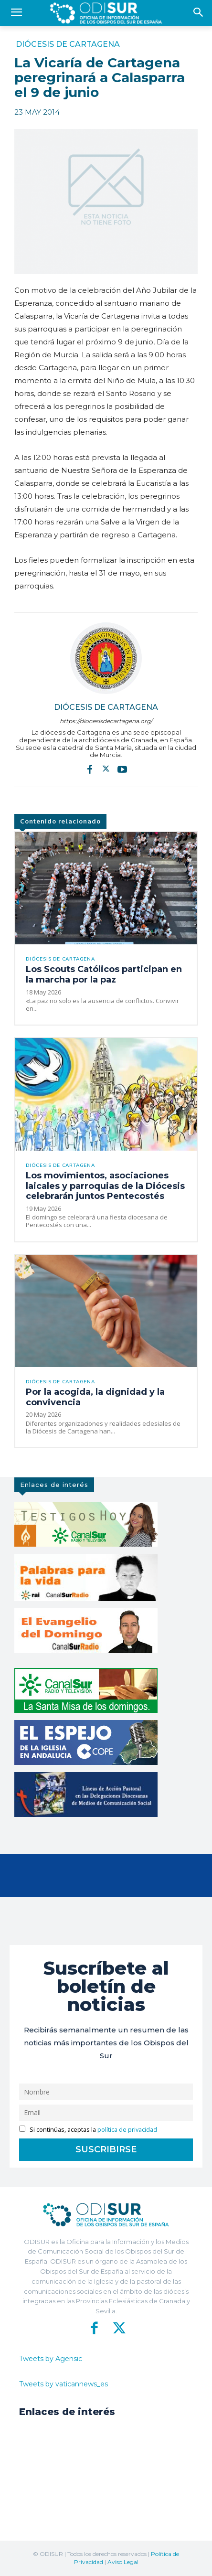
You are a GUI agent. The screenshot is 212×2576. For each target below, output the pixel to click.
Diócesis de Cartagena (68, 44)
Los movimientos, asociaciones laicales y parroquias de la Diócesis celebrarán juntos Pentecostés (105, 1185)
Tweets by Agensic (50, 2358)
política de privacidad (127, 2130)
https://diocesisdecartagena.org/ (106, 721)
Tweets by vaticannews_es (63, 2384)
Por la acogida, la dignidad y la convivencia (95, 1397)
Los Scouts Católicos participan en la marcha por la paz (104, 974)
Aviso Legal (122, 2561)
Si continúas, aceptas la (88, 2130)
